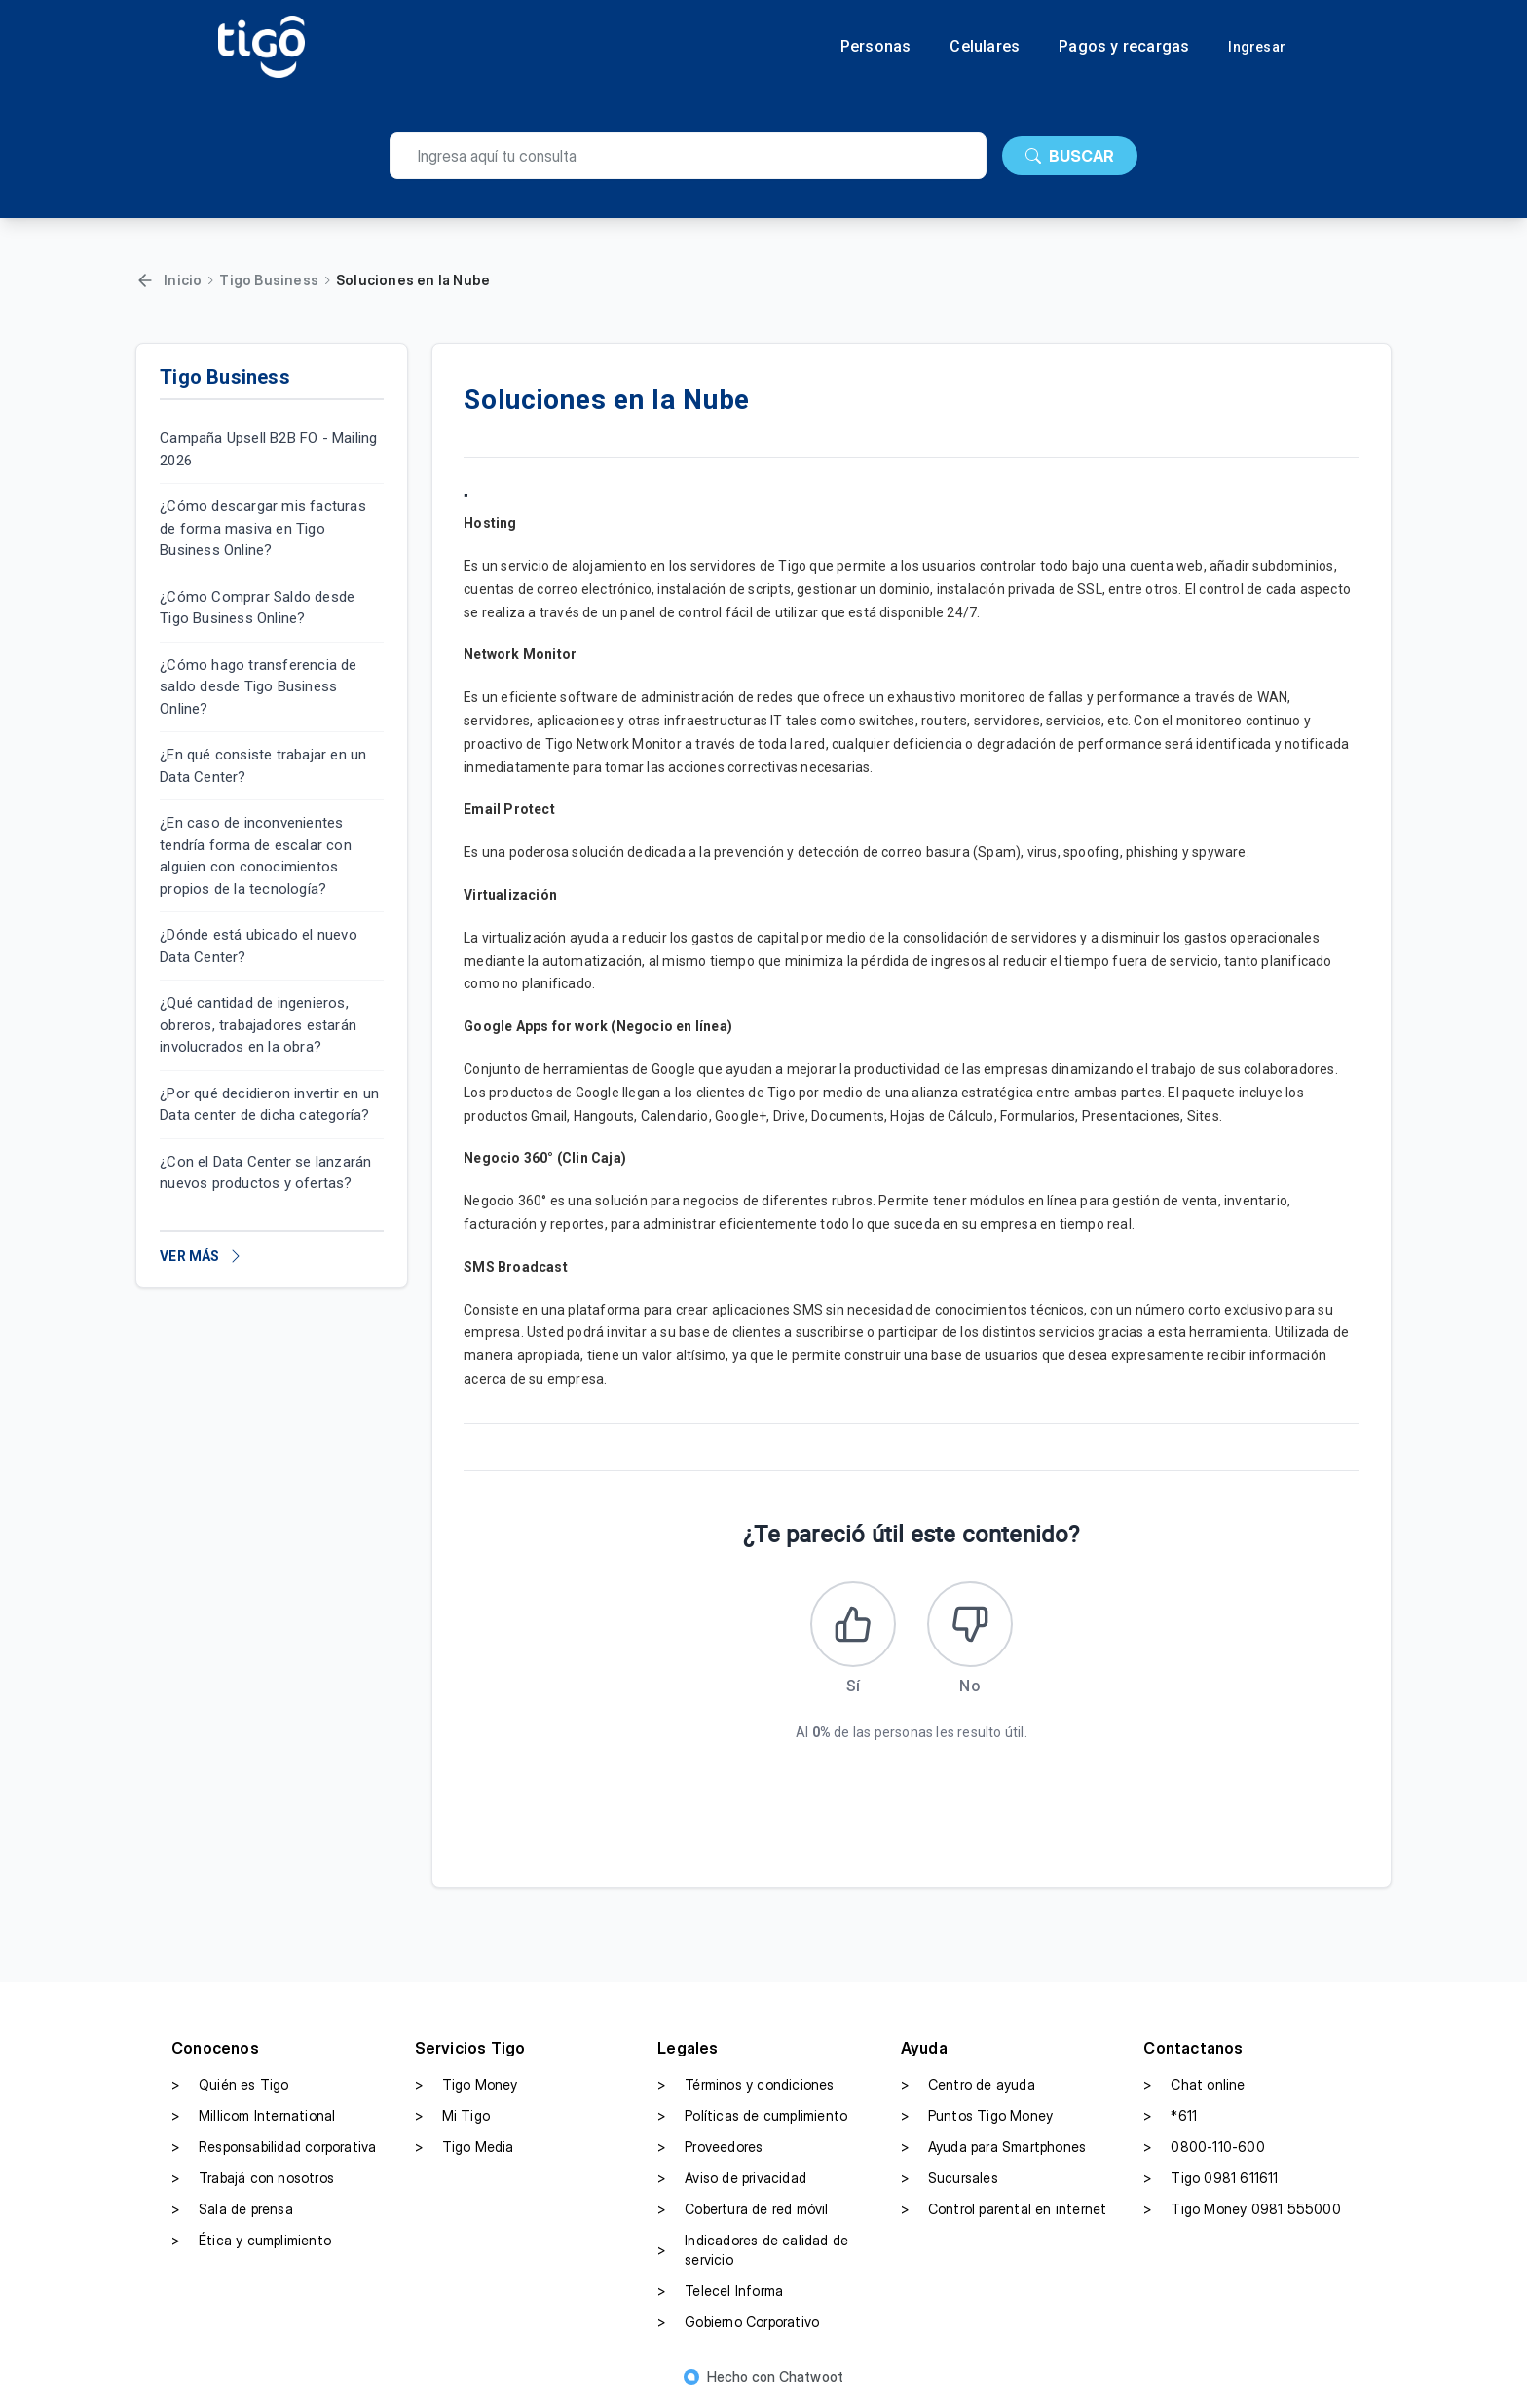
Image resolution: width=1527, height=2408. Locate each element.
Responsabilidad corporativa (273, 2149)
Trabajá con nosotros (252, 2180)
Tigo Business (268, 280)
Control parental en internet (1004, 2211)
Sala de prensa (232, 2211)
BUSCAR (1069, 156)
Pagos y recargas (1124, 47)
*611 (1170, 2118)
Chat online (1194, 2086)
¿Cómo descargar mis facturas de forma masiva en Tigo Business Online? (263, 528)
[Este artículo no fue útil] (971, 1625)
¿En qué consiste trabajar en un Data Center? (263, 766)
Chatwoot (811, 2378)
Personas (876, 47)
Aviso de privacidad (731, 2180)
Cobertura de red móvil (742, 2211)
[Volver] (145, 280)
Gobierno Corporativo (738, 2324)
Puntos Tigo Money (977, 2118)
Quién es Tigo (230, 2086)
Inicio (183, 280)
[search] (688, 155)
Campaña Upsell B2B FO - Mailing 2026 (268, 449)
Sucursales (949, 2180)
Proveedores (710, 2149)
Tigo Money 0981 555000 (1241, 2211)
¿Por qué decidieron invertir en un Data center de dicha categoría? (269, 1105)
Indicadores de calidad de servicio (752, 2252)
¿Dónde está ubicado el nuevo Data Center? (258, 946)
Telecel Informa (720, 2293)
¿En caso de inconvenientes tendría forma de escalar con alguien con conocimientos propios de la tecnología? (256, 856)
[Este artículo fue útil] (852, 1625)
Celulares (985, 47)
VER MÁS (201, 1256)
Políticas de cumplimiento (752, 2118)
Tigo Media (464, 2149)
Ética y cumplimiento (251, 2242)
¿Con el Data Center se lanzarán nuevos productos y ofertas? (265, 1173)
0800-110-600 (1203, 2149)
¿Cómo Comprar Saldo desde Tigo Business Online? (257, 608)
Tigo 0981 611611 (1210, 2180)
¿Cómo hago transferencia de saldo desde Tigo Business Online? (258, 687)
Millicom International (253, 2118)
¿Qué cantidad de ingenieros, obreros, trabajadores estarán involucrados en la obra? (258, 1025)
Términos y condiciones (745, 2086)
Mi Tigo (452, 2118)
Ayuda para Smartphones (993, 2149)
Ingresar (1256, 47)
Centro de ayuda (968, 2086)
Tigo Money (466, 2086)
